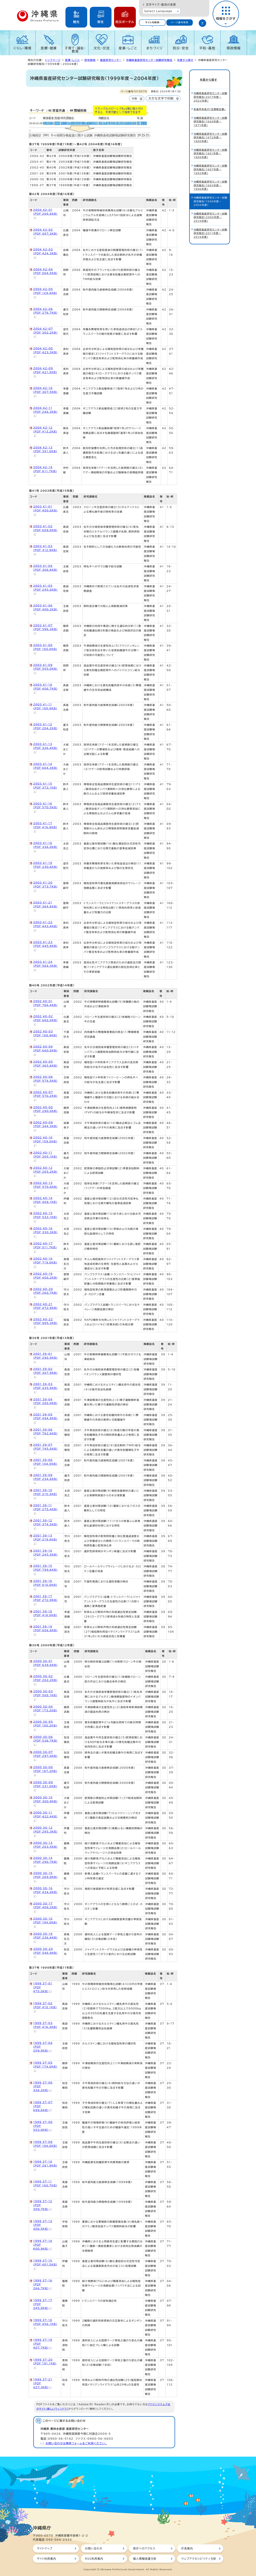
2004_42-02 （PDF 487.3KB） (45, 234)
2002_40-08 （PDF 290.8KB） (45, 1111)
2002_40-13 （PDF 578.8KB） (45, 1187)
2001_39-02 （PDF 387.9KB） (45, 1373)
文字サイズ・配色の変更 (161, 4)
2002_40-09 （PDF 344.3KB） (45, 1126)
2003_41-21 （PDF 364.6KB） (45, 906)
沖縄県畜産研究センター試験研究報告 (149, 60)
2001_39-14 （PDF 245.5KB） (45, 1555)
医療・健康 (49, 48)
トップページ (53, 60)
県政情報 (234, 48)
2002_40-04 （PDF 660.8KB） (45, 1050)
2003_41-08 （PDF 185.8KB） (45, 649)
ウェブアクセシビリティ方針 (198, 2558)
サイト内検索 (152, 22)
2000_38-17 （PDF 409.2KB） (45, 1907)
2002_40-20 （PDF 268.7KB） (45, 1293)
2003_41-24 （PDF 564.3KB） (45, 966)
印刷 (134, 98)
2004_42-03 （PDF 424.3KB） (45, 253)
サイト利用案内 (46, 2558)
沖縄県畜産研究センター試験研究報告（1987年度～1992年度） (210, 167)
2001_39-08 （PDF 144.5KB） (45, 1464)
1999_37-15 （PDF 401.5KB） (45, 2264)
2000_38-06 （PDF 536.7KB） (45, 1741)
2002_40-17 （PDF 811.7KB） (45, 1247)
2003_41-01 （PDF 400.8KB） (45, 510)
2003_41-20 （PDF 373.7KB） (45, 886)
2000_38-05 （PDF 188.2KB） (45, 1726)
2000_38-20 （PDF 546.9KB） (45, 1953)
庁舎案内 (187, 2548)
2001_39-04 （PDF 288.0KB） (45, 1403)
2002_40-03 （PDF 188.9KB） (45, 1035)
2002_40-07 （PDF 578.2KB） (45, 1096)
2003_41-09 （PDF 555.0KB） (45, 669)
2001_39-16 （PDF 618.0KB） (45, 1585)
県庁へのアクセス (144, 2548)
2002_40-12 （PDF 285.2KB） (45, 1172)
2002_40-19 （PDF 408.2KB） (45, 1278)
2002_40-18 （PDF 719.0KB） (45, 1262)
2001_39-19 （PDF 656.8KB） (45, 1630)
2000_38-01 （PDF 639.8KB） (45, 1665)
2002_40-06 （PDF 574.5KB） (45, 1081)
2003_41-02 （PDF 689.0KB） (45, 530)
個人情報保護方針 (145, 2558)
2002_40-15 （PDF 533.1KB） (45, 1217)
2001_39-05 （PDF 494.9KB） (45, 1418)
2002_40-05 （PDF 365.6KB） (45, 1065)
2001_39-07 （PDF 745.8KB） (45, 1449)
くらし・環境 (22, 48)
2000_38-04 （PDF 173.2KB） (45, 1710)
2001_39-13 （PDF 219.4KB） (45, 1539)
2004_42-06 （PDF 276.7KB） (45, 313)
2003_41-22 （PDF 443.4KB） (45, 926)
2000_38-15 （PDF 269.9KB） (45, 1877)
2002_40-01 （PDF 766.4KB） (45, 1005)
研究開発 (90, 60)
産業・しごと (128, 48)
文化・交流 (102, 48)
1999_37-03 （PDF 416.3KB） (45, 2027)
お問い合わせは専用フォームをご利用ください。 (76, 2443)
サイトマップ (44, 2548)
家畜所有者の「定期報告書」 (210, 107)
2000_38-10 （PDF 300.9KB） (45, 1801)
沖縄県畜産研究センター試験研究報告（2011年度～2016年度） (210, 231)
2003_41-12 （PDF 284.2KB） (45, 728)
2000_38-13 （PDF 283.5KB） (45, 1847)
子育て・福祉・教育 (75, 49)
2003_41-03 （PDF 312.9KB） (45, 550)
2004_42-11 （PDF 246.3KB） (45, 412)
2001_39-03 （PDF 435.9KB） (45, 1388)
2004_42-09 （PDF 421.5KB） (45, 372)
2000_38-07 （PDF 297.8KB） (45, 1756)
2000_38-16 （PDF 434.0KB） (45, 1892)
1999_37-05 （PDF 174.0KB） (45, 2066)
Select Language (158, 11)
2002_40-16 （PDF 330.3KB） (45, 1232)
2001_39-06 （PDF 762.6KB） (45, 1433)
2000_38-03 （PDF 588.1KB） (45, 1695)
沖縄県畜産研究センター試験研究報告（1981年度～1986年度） (210, 151)
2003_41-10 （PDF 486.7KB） (45, 689)
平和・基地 (207, 48)
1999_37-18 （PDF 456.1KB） (45, 2324)
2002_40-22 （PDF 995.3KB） (45, 1323)
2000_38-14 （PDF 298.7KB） (45, 1862)
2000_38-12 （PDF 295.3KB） (45, 1831)
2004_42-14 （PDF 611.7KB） (45, 471)
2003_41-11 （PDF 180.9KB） (45, 708)
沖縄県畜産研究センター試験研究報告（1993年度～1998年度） (210, 183)
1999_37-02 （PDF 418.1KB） (45, 2007)
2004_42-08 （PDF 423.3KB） (45, 352)
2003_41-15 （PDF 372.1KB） (45, 787)
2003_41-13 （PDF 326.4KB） (45, 748)
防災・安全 (181, 48)
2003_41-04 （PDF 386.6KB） (45, 570)
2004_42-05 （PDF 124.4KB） (45, 293)
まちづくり (154, 48)
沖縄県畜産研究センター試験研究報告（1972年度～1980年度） (210, 135)
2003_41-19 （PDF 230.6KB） (45, 867)
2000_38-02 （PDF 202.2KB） (45, 1680)
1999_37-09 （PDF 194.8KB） (45, 2146)
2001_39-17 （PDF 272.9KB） (45, 1600)
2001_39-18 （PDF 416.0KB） (45, 1615)
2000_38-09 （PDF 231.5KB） (45, 1786)
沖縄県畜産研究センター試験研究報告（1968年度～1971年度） (210, 119)
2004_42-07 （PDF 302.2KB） (45, 332)
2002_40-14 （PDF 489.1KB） (45, 1202)
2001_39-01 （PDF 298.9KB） (45, 1358)
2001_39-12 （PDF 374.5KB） (45, 1524)
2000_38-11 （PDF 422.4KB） (45, 1816)
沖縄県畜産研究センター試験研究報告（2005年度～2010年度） (210, 215)
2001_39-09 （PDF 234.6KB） (45, 1479)
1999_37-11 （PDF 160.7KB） (45, 2185)
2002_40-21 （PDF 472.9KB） (45, 1308)
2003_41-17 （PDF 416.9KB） (45, 827)
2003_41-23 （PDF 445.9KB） (45, 946)
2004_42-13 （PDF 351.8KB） (45, 451)
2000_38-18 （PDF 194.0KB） (45, 1922)
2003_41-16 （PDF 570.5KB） (45, 807)
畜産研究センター (111, 60)
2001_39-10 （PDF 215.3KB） (45, 1494)
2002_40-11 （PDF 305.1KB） (45, 1156)
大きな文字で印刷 (161, 98)
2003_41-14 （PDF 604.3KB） (45, 768)
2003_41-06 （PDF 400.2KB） (45, 609)
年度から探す (185, 60)
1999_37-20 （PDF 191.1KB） (45, 2364)
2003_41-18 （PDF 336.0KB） (45, 847)
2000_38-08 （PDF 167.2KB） (45, 1771)
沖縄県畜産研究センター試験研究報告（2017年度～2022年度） (210, 95)
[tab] (152, 22)
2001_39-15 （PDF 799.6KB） (45, 1570)
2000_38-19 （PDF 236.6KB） (45, 1938)
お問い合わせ (93, 2548)
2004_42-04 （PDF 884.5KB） (45, 273)
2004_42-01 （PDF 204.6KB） (45, 214)
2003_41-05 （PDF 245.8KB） (45, 590)
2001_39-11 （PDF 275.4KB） (45, 1509)
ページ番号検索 (179, 22)
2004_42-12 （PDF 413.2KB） (45, 431)
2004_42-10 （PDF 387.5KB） (45, 392)
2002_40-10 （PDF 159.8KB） (45, 1141)
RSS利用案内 (94, 2558)
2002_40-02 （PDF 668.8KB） (45, 1020)
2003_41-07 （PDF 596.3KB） (45, 629)
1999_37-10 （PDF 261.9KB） (45, 2165)
